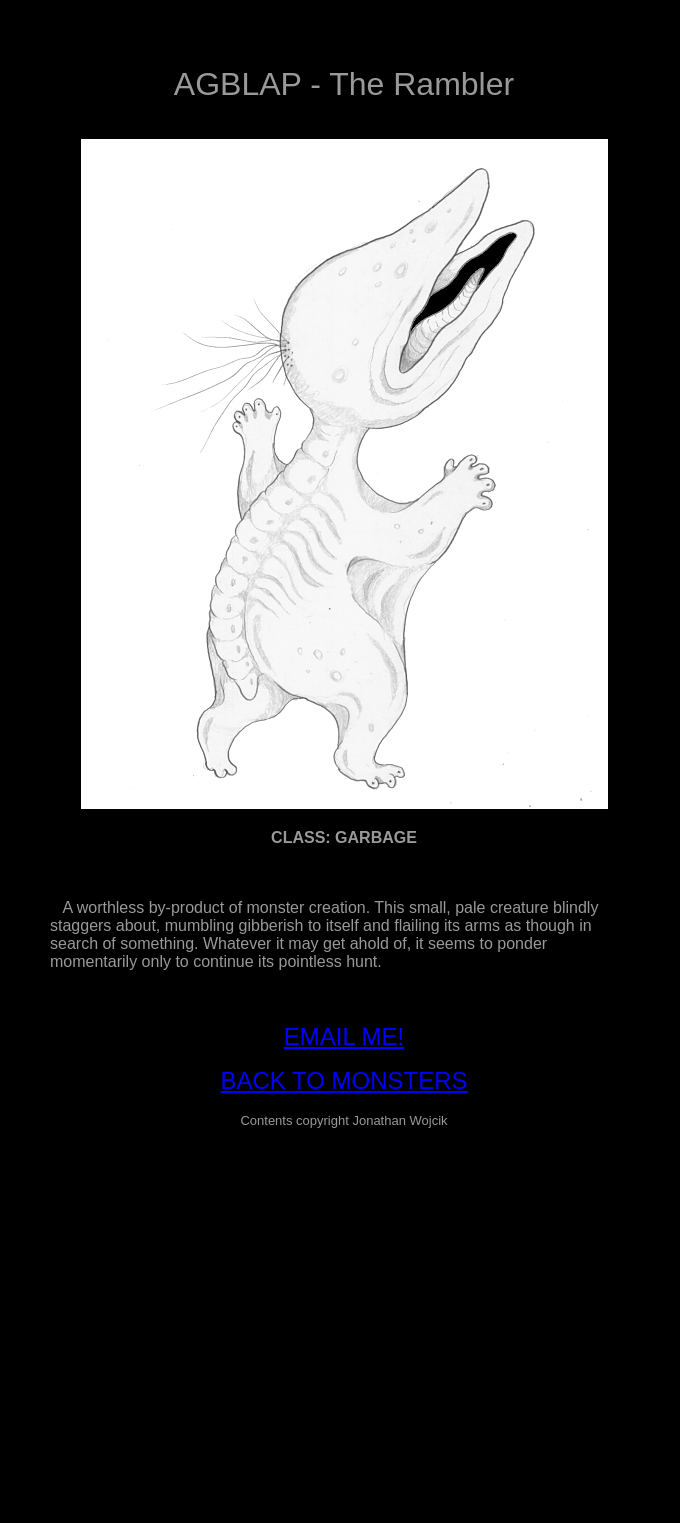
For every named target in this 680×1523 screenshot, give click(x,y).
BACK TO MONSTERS (343, 1080)
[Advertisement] (344, 1285)
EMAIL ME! (344, 1036)
